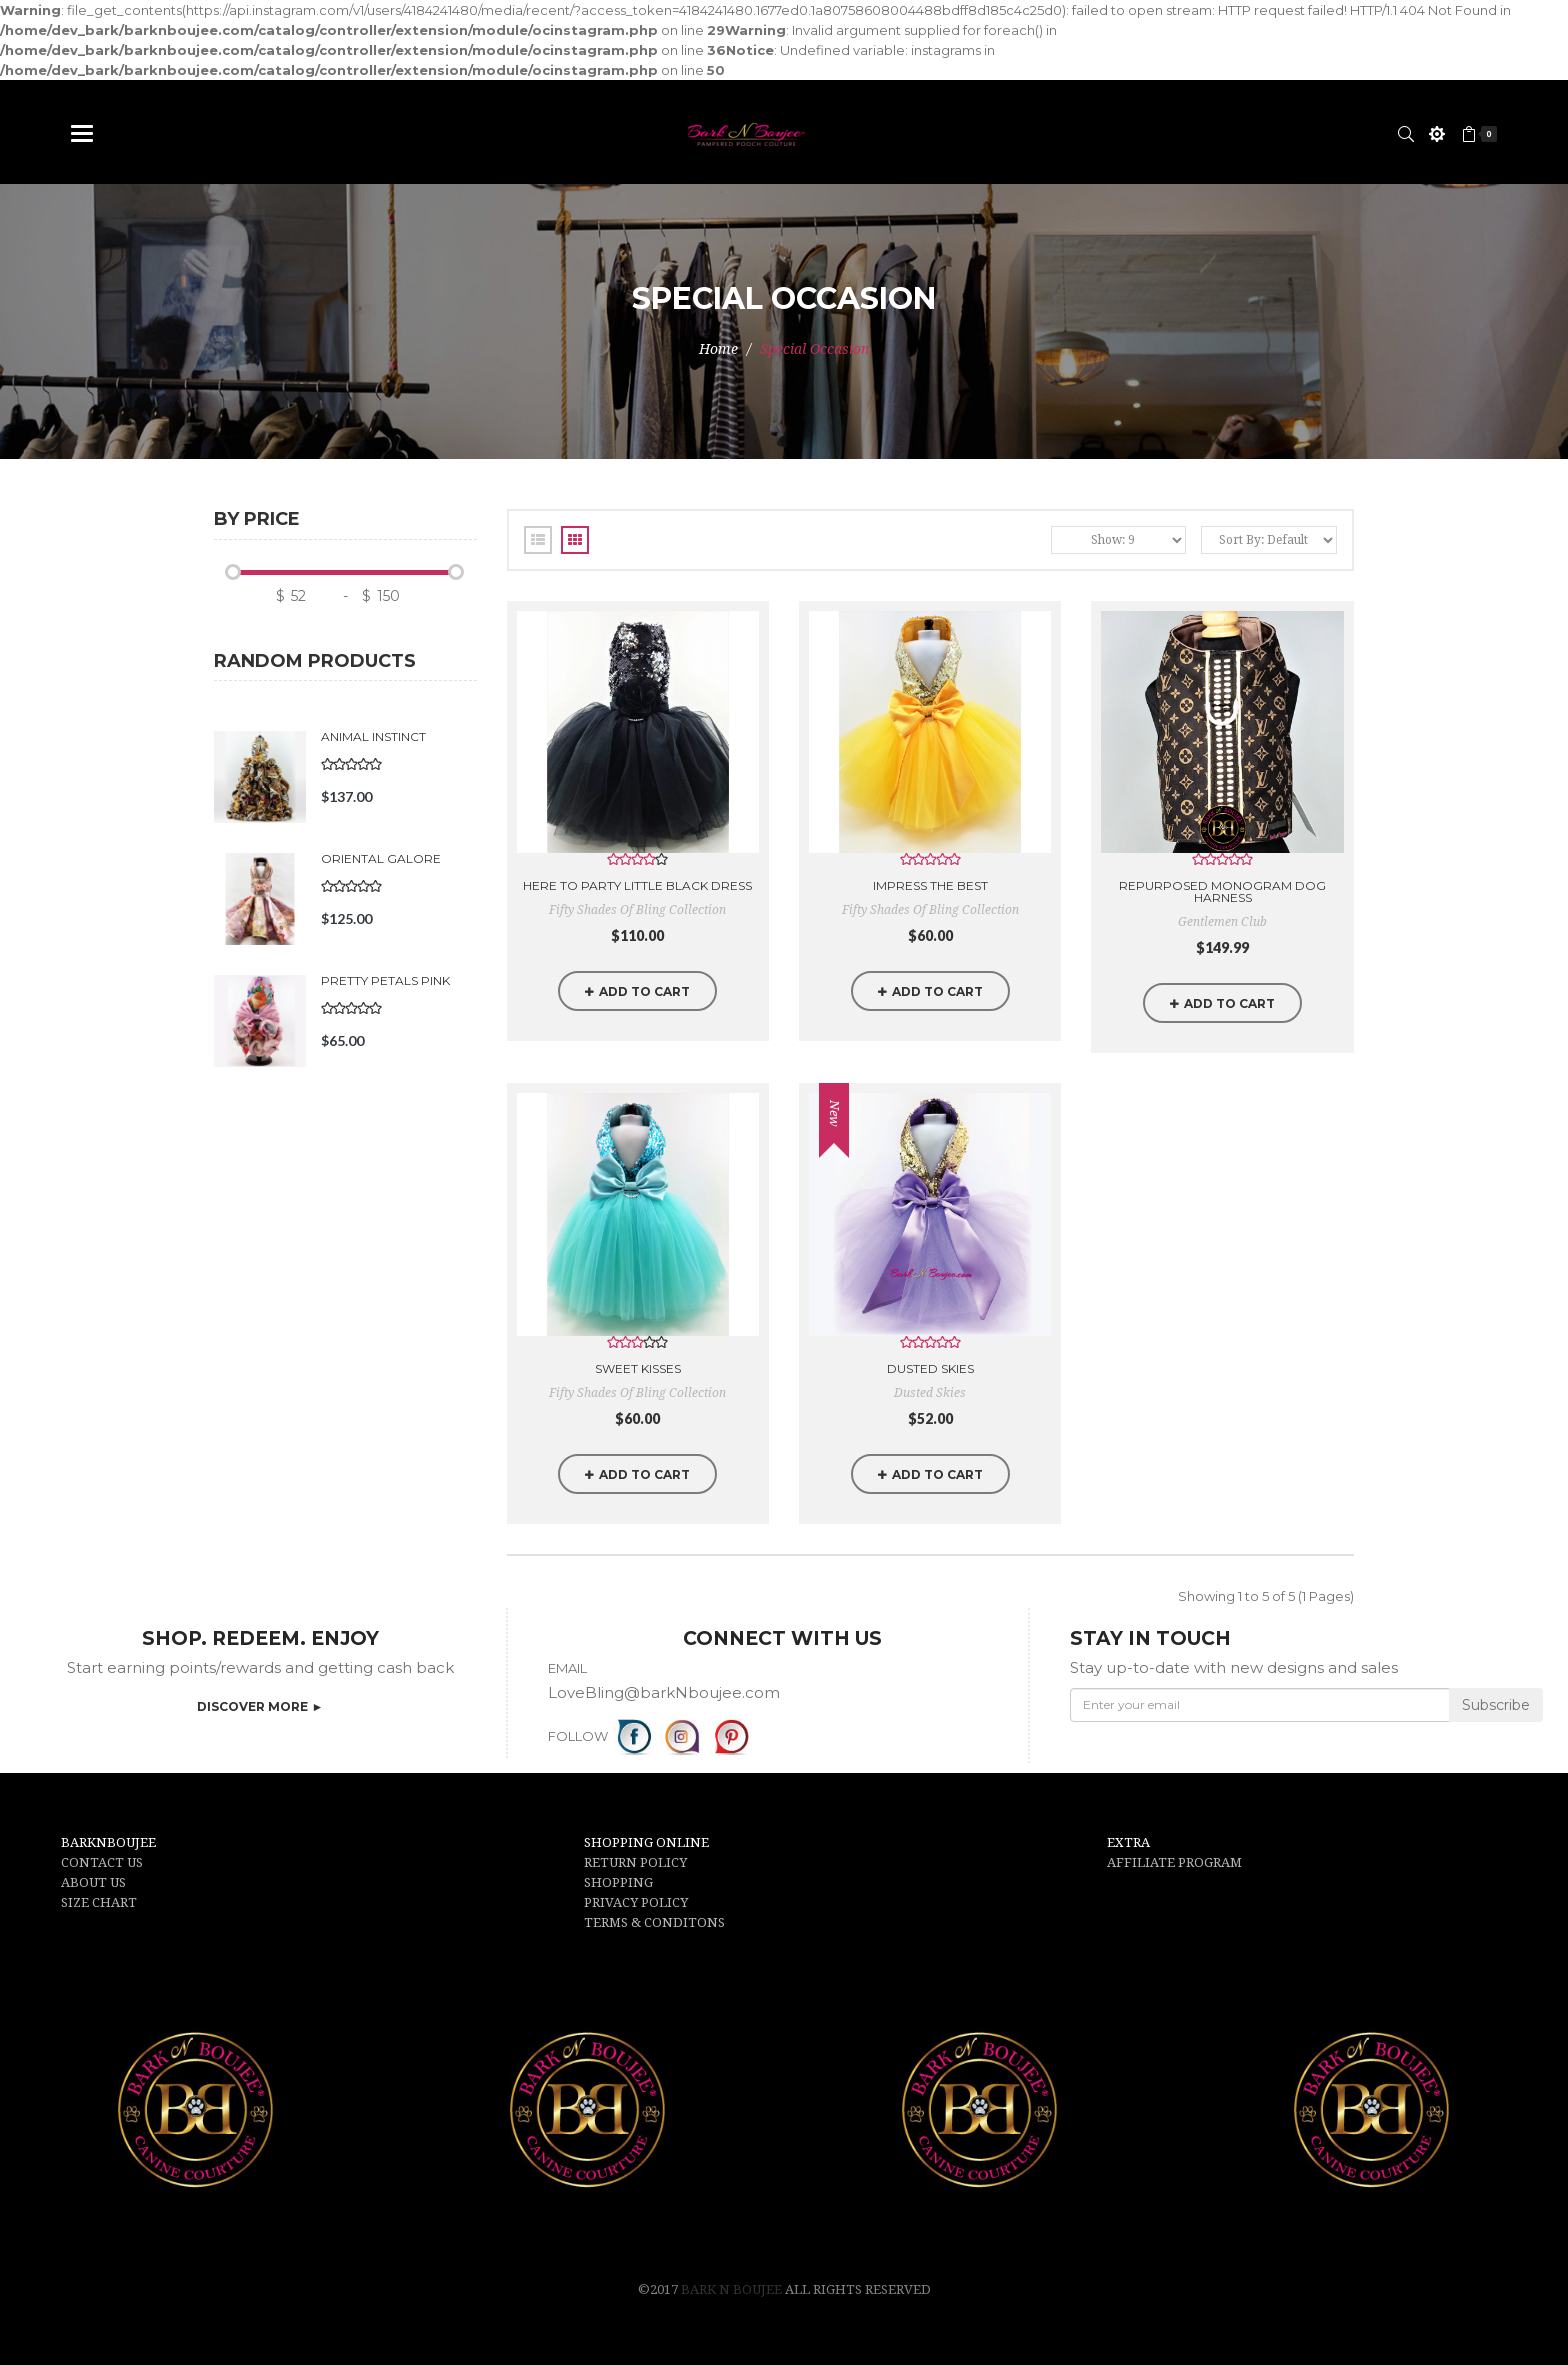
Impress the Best (930, 885)
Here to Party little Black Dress (637, 885)
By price (257, 519)
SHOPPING (618, 1882)
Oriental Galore (381, 858)
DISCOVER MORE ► (260, 1706)
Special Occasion (814, 349)
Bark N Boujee (733, 2289)
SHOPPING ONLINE (646, 1842)
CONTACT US (102, 1862)
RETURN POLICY (635, 1862)
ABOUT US (93, 1882)
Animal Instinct (373, 736)
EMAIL (567, 1668)
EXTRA (1128, 1842)
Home (718, 349)
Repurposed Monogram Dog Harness (1222, 891)
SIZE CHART (99, 1902)
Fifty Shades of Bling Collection (637, 910)
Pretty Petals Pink (385, 980)
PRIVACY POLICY (636, 1902)
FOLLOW (578, 1736)
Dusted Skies (930, 1368)
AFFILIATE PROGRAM (1174, 1862)
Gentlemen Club (1222, 922)
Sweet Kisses (638, 1368)
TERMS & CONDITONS (654, 1922)
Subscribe (1496, 1705)
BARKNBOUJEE (108, 1842)
